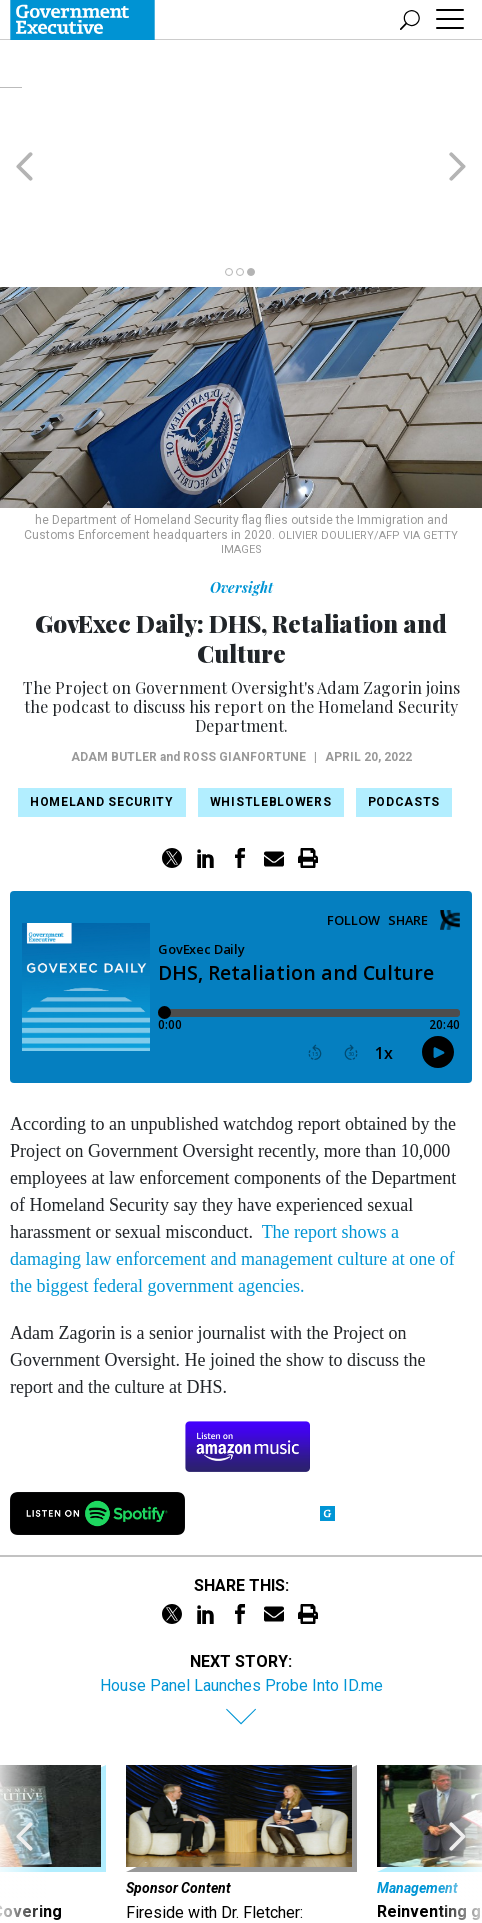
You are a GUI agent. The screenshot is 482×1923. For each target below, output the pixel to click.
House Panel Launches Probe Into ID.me (241, 1589)
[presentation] (24, 1771)
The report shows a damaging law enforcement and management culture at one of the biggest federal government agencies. (232, 1163)
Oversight (241, 491)
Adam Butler (114, 661)
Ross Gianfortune (244, 661)
